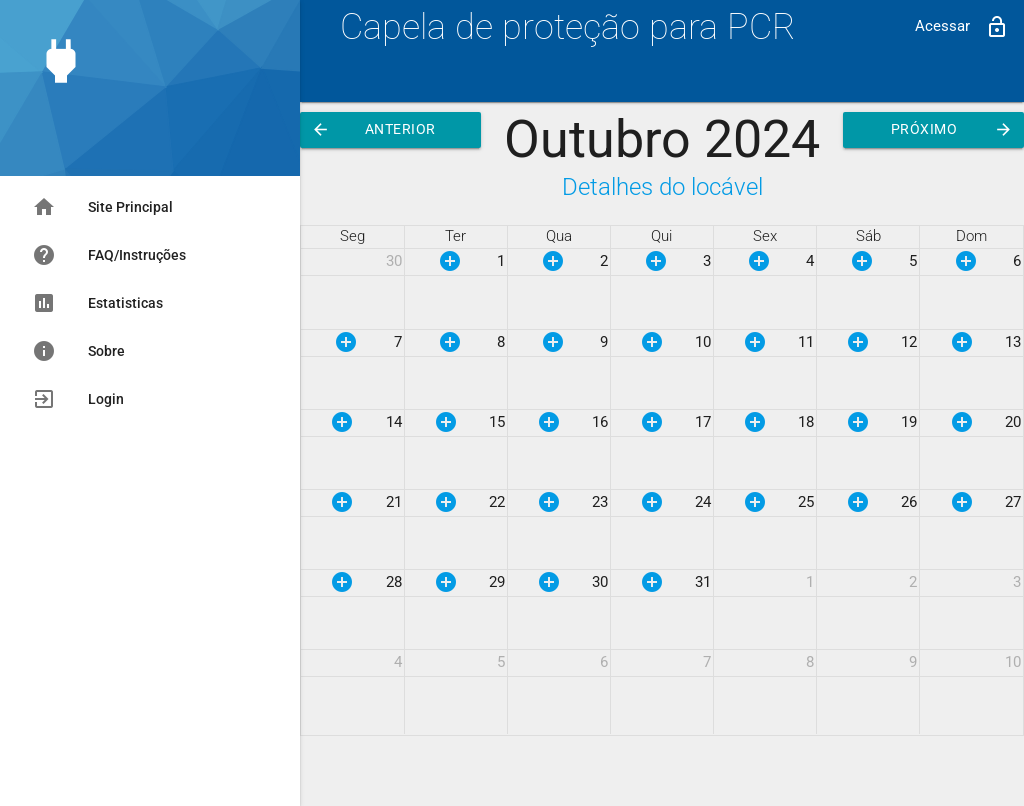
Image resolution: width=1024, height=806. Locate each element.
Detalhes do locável (662, 186)
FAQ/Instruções (109, 255)
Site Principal (102, 207)
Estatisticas (97, 303)
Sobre (78, 351)
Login (78, 399)
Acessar (962, 27)
